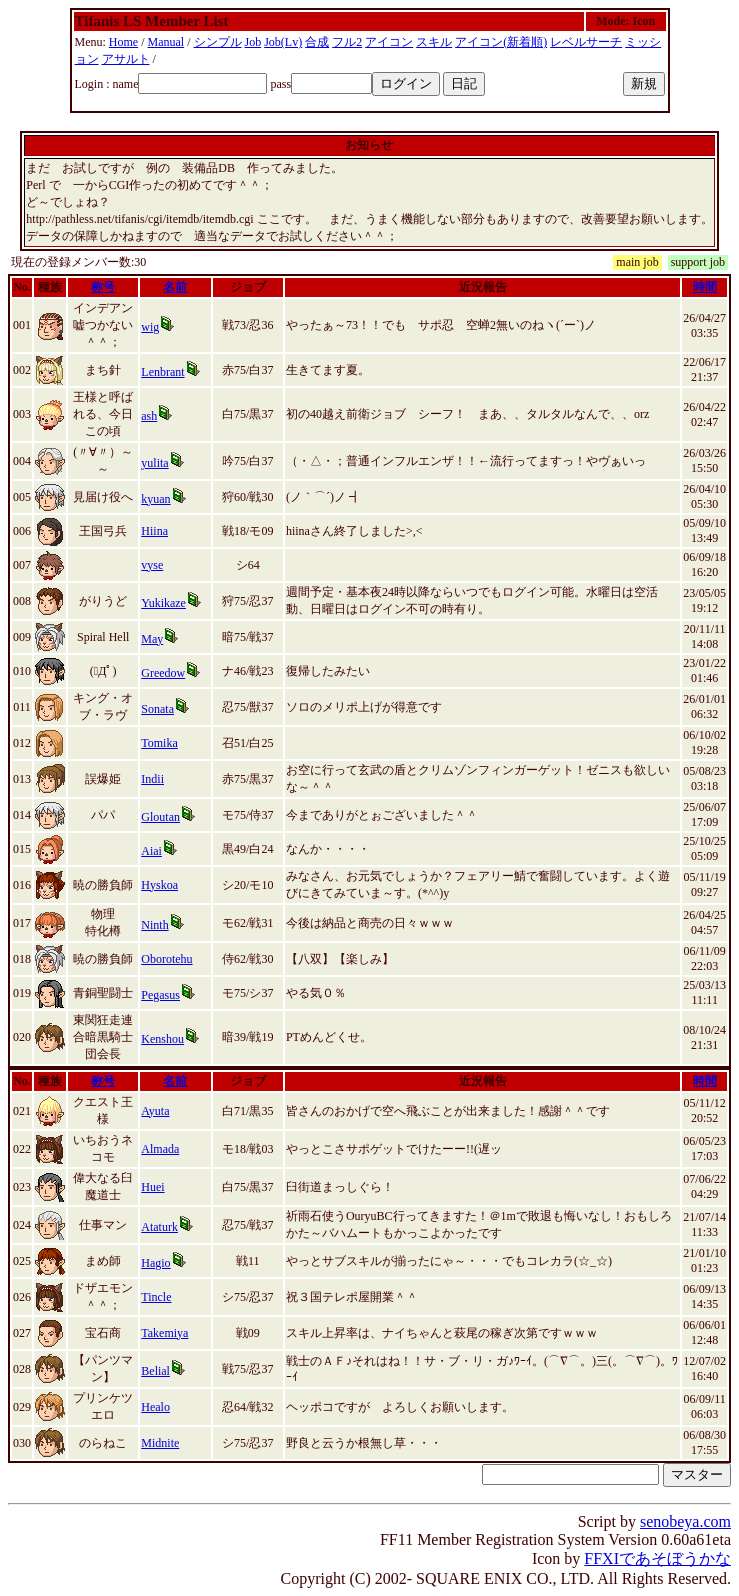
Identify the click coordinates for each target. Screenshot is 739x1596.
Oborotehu (166, 959)
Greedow (163, 673)
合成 (317, 42)
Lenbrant (162, 372)
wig (150, 327)
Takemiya (164, 1333)
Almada (160, 1149)
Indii (152, 779)
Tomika (159, 743)
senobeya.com (685, 1521)
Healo (155, 1407)
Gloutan (160, 817)
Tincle (156, 1297)
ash (149, 416)
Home (123, 42)
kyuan (155, 499)
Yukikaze (163, 603)
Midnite (160, 1443)
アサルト (126, 59)
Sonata (157, 709)
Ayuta (155, 1111)
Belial (155, 1371)
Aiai (151, 851)
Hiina (154, 531)
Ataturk (159, 1227)
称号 (103, 287)
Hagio (155, 1263)
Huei (152, 1187)
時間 (705, 287)
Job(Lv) (283, 42)
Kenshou (162, 1039)
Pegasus (160, 995)
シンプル (218, 42)
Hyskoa (159, 885)
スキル (434, 42)
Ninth (154, 925)
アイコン (389, 42)
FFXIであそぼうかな (657, 1558)
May (152, 639)
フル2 (347, 42)
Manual (166, 42)
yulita (154, 463)
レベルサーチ (586, 42)
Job (253, 42)
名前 (175, 287)
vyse (152, 565)
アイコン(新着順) (501, 42)
